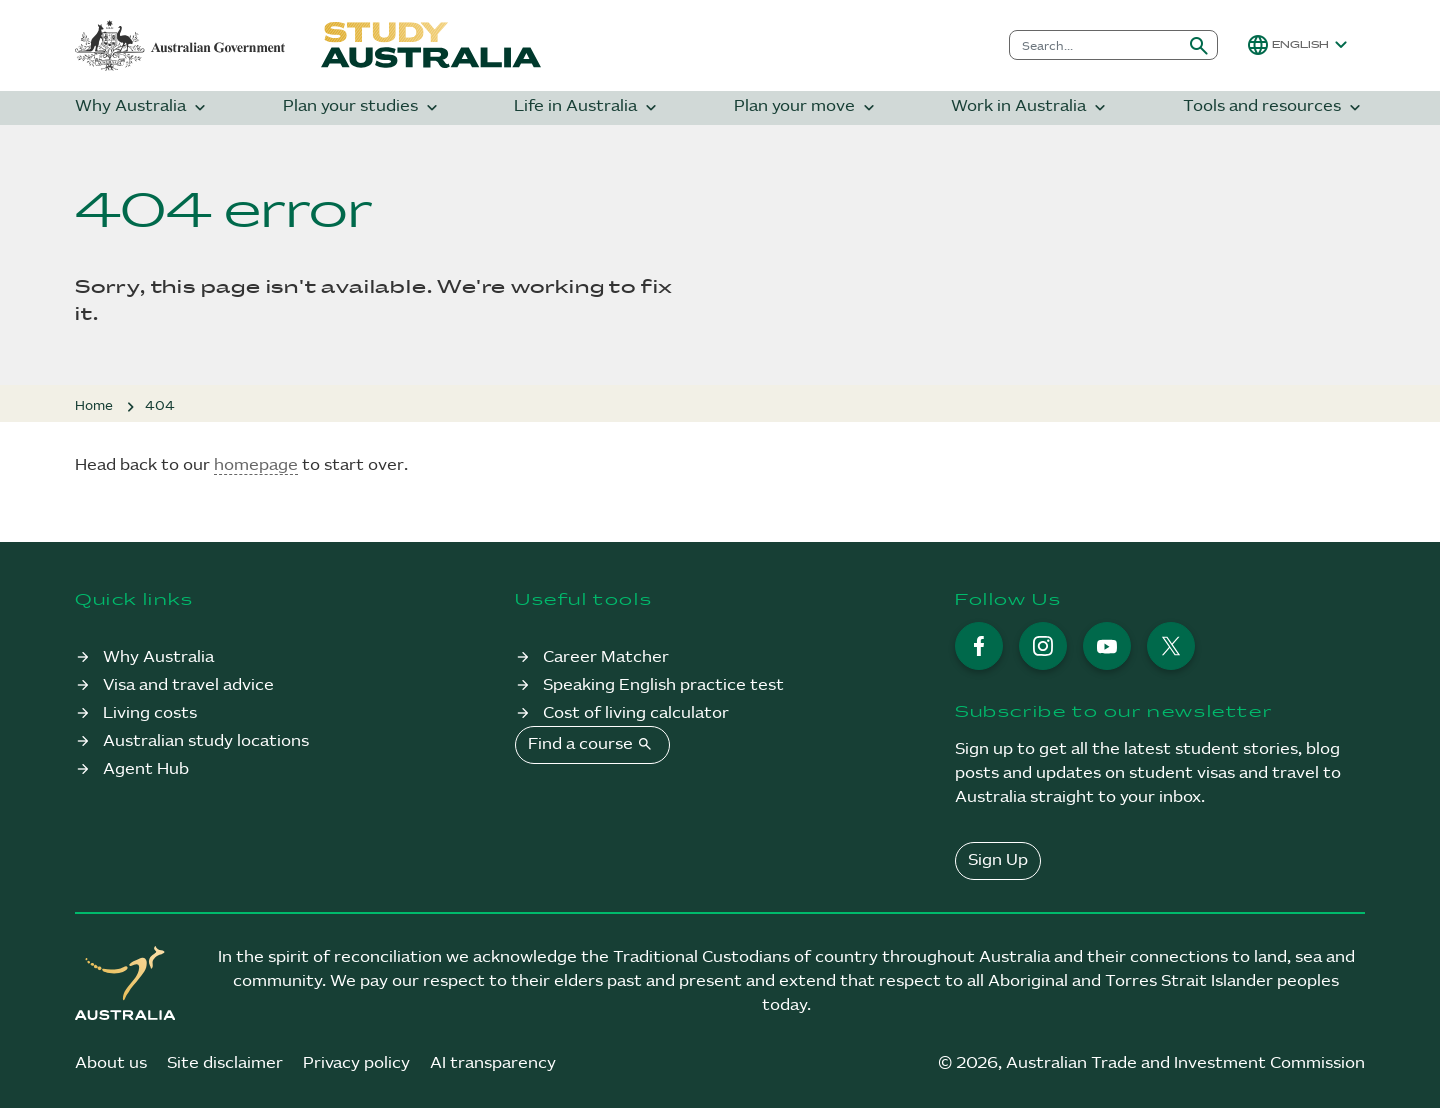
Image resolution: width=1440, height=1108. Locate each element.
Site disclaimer (225, 1063)
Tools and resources (1274, 107)
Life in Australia (587, 107)
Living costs (150, 713)
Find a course (592, 744)
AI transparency (493, 1063)
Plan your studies (362, 107)
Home (94, 406)
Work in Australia (1030, 107)
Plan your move (806, 107)
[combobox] (1095, 45)
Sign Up (998, 860)
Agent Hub (146, 769)
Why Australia (142, 107)
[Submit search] (1199, 45)
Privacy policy (356, 1063)
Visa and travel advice (188, 685)
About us (111, 1063)
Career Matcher (606, 657)
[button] (1299, 45)
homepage (256, 465)
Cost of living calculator (636, 713)
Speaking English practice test (663, 685)
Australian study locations (206, 741)
